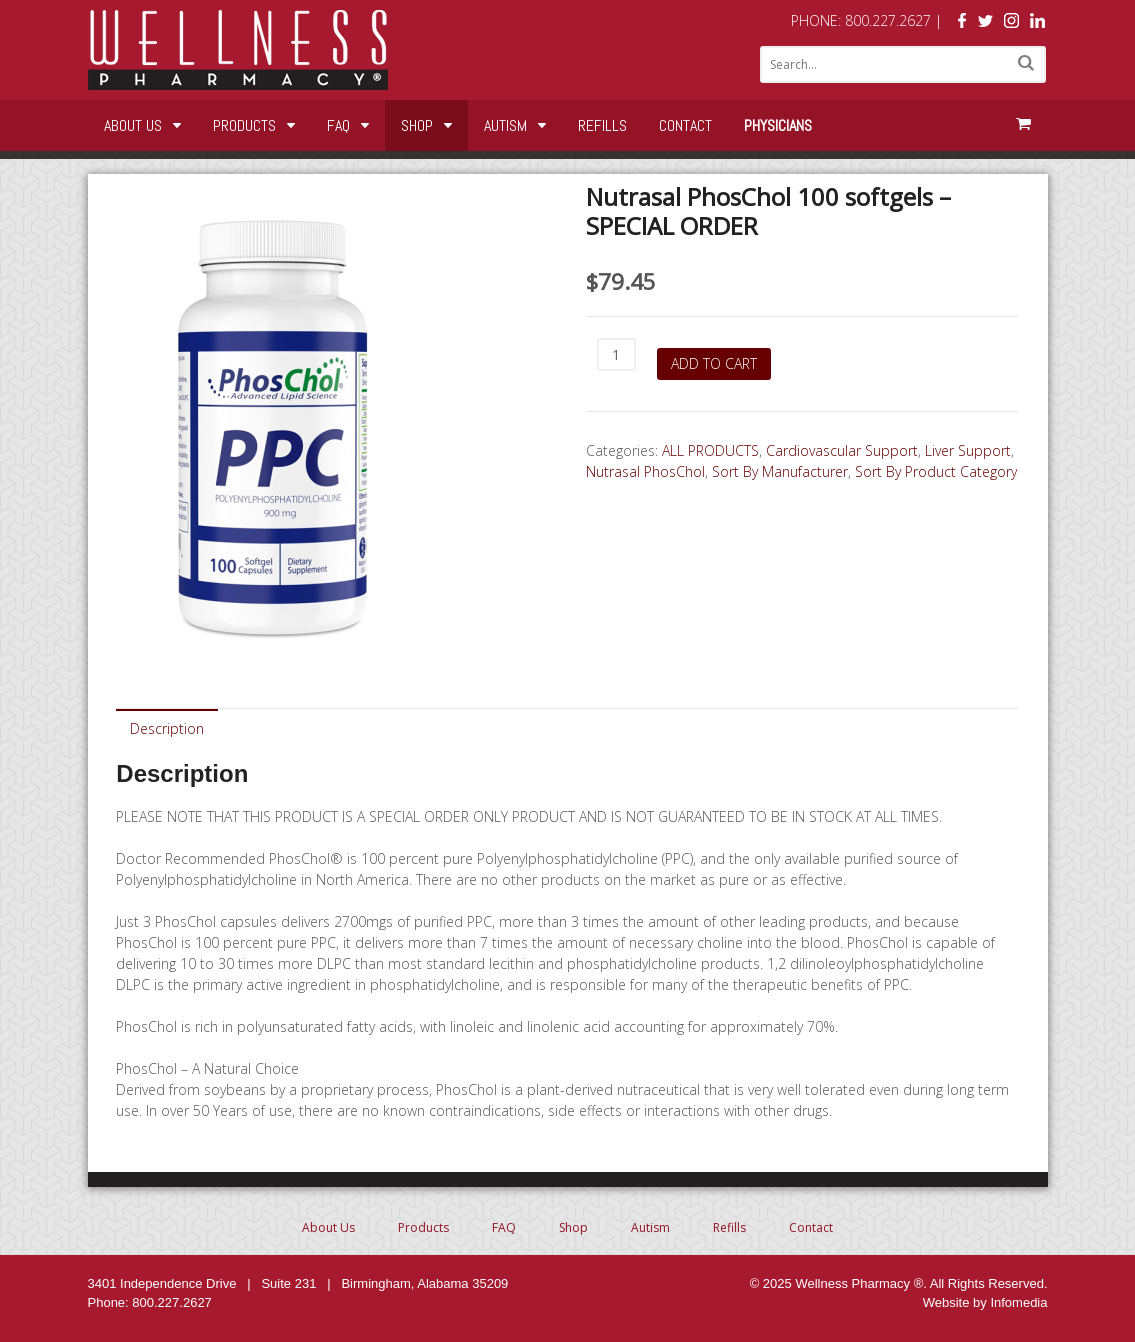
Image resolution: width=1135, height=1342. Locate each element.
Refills (602, 125)
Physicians (778, 125)
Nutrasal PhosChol (645, 471)
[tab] (167, 727)
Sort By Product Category (936, 471)
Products (244, 125)
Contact (685, 125)
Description (167, 728)
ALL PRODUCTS (710, 450)
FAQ (338, 125)
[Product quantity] (616, 354)
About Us (133, 125)
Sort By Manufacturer (780, 471)
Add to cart (714, 363)
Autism (505, 125)
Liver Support (968, 450)
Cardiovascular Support (842, 450)
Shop (417, 125)
